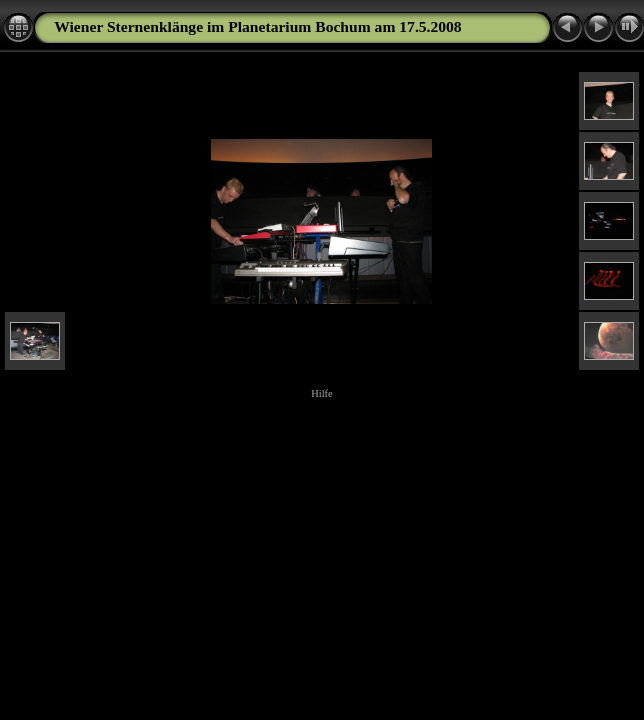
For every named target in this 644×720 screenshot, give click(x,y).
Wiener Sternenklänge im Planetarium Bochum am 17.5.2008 (257, 26)
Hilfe (321, 393)
